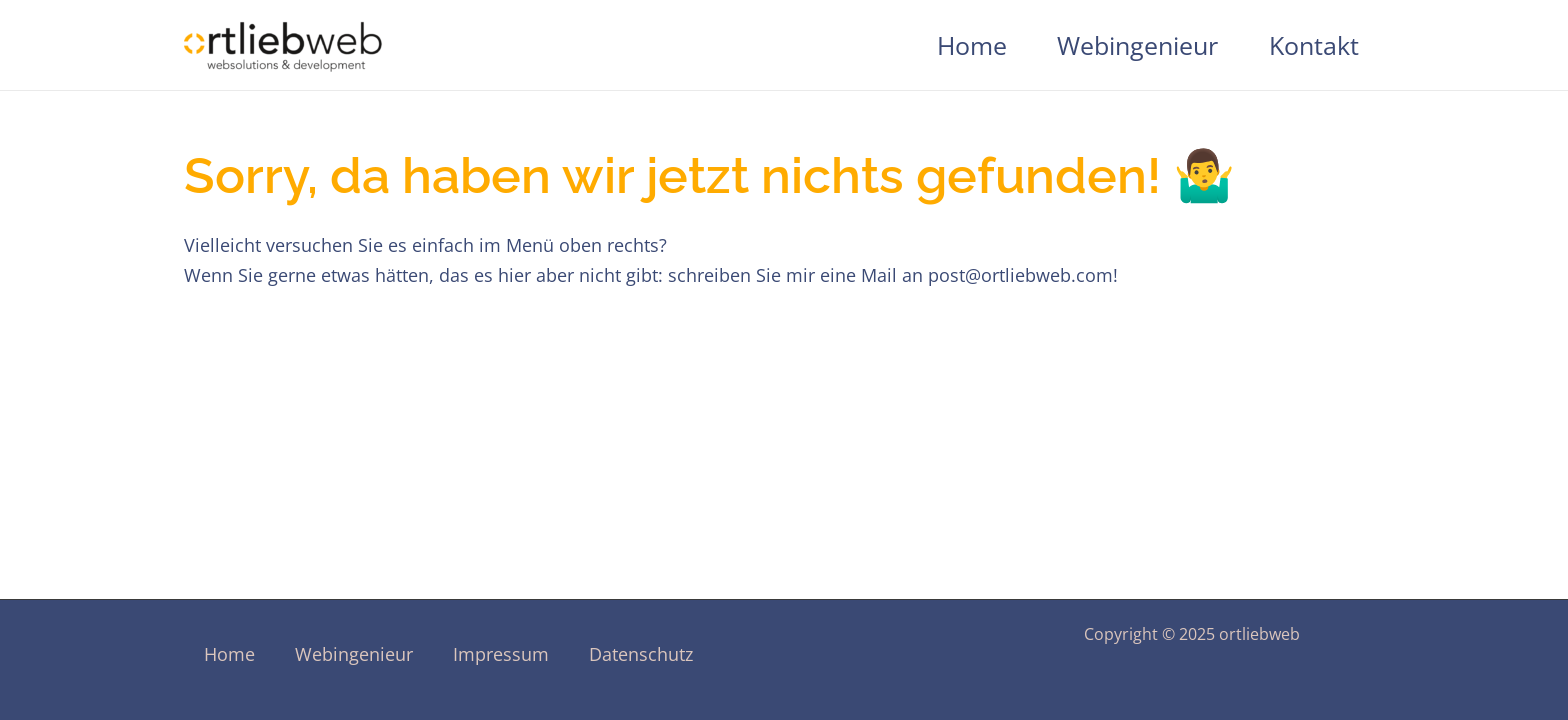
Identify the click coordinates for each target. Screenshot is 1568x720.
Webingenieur (1137, 45)
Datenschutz (641, 654)
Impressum (501, 654)
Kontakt (1314, 45)
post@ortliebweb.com (1020, 275)
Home (972, 45)
